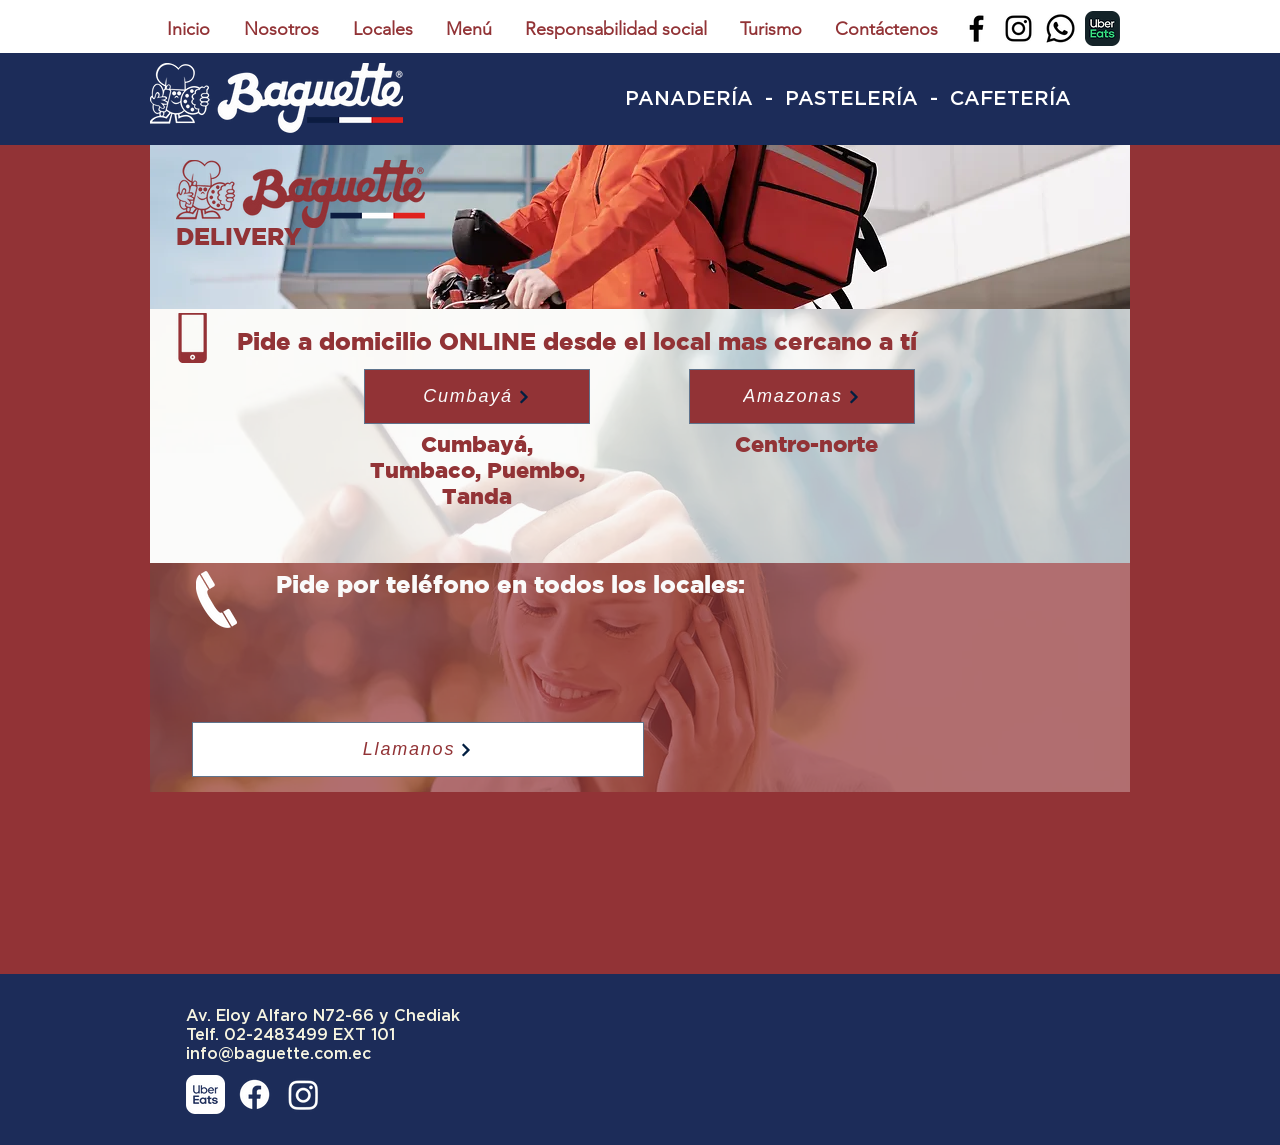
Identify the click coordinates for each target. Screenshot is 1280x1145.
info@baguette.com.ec (278, 1054)
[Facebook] (976, 28)
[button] (477, 396)
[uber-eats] (1102, 28)
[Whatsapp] (1060, 28)
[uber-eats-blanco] (205, 1094)
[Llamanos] (418, 749)
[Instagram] (1018, 28)
